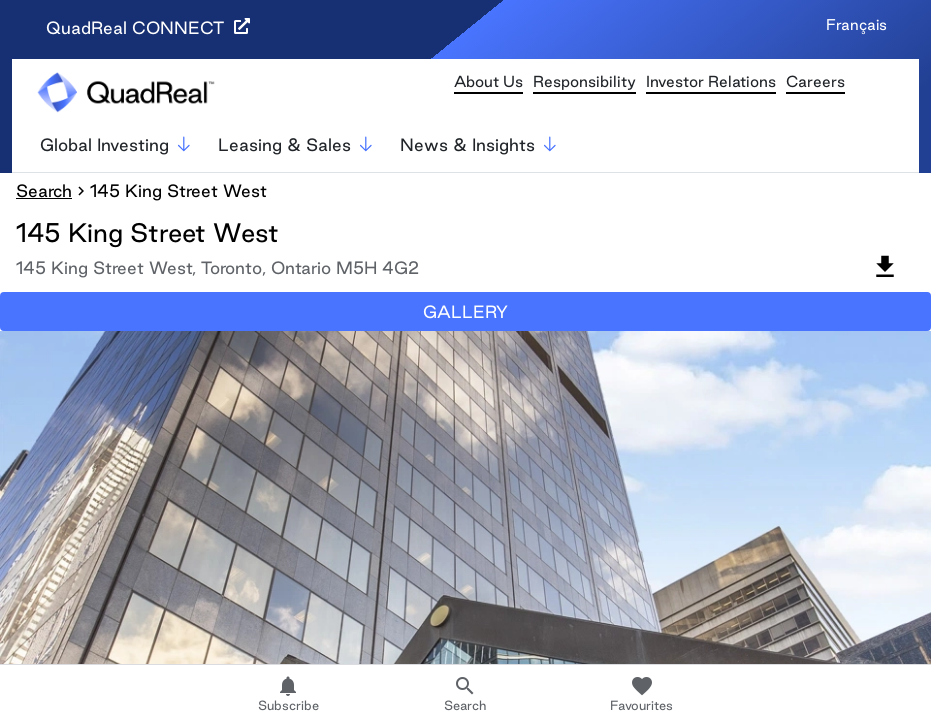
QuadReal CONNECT (148, 27)
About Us (488, 81)
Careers (815, 81)
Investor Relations (711, 81)
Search (44, 190)
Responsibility (584, 81)
